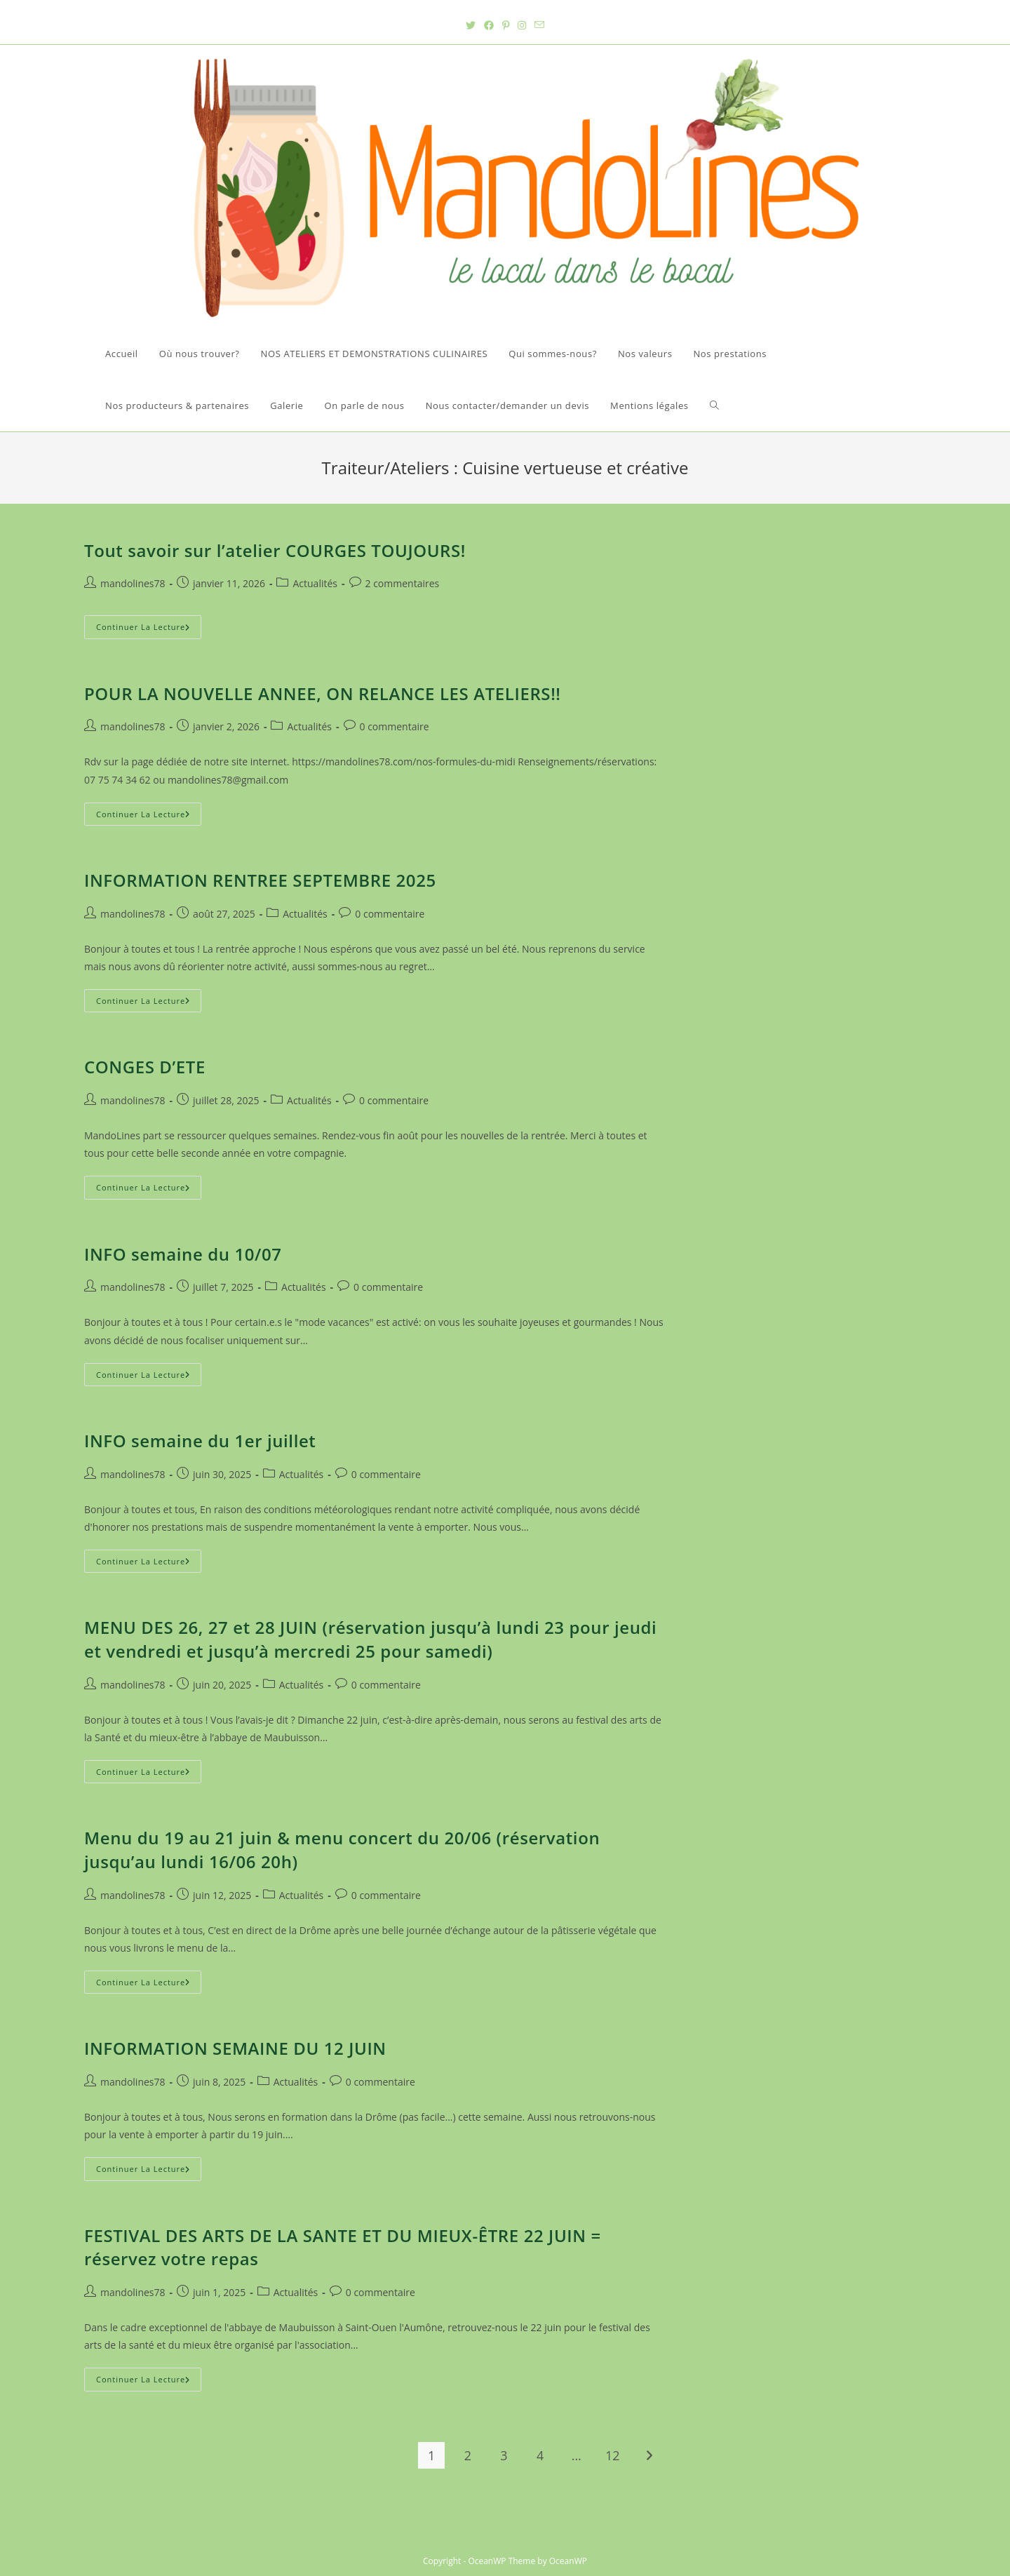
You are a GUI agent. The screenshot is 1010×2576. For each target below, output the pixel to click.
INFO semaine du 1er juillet (200, 1440)
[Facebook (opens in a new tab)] (489, 25)
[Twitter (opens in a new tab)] (471, 25)
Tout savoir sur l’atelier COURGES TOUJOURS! (275, 550)
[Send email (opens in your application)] (539, 25)
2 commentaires (402, 583)
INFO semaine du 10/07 (183, 1254)
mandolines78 (133, 583)
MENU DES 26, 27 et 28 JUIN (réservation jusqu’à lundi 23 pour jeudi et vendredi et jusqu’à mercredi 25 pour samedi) (370, 1639)
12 (612, 2455)
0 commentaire (394, 726)
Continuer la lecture (148, 629)
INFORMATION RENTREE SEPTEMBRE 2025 (260, 880)
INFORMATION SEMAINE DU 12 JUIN (235, 2048)
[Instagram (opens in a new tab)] (521, 25)
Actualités (314, 583)
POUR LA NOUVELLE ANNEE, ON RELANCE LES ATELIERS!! (322, 693)
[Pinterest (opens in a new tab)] (506, 25)
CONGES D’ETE (145, 1066)
